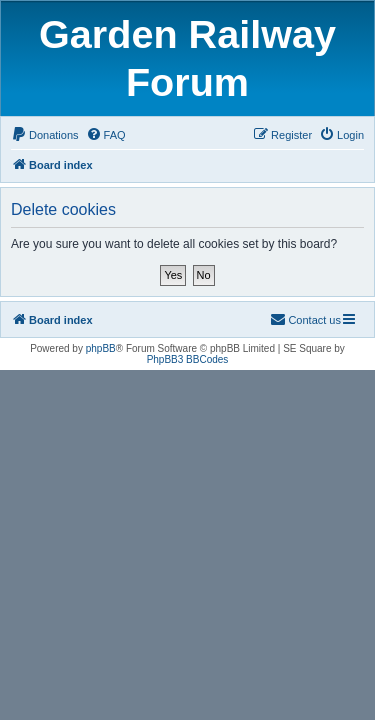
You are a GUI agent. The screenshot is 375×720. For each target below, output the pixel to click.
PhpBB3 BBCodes (188, 359)
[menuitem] (45, 135)
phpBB (101, 348)
